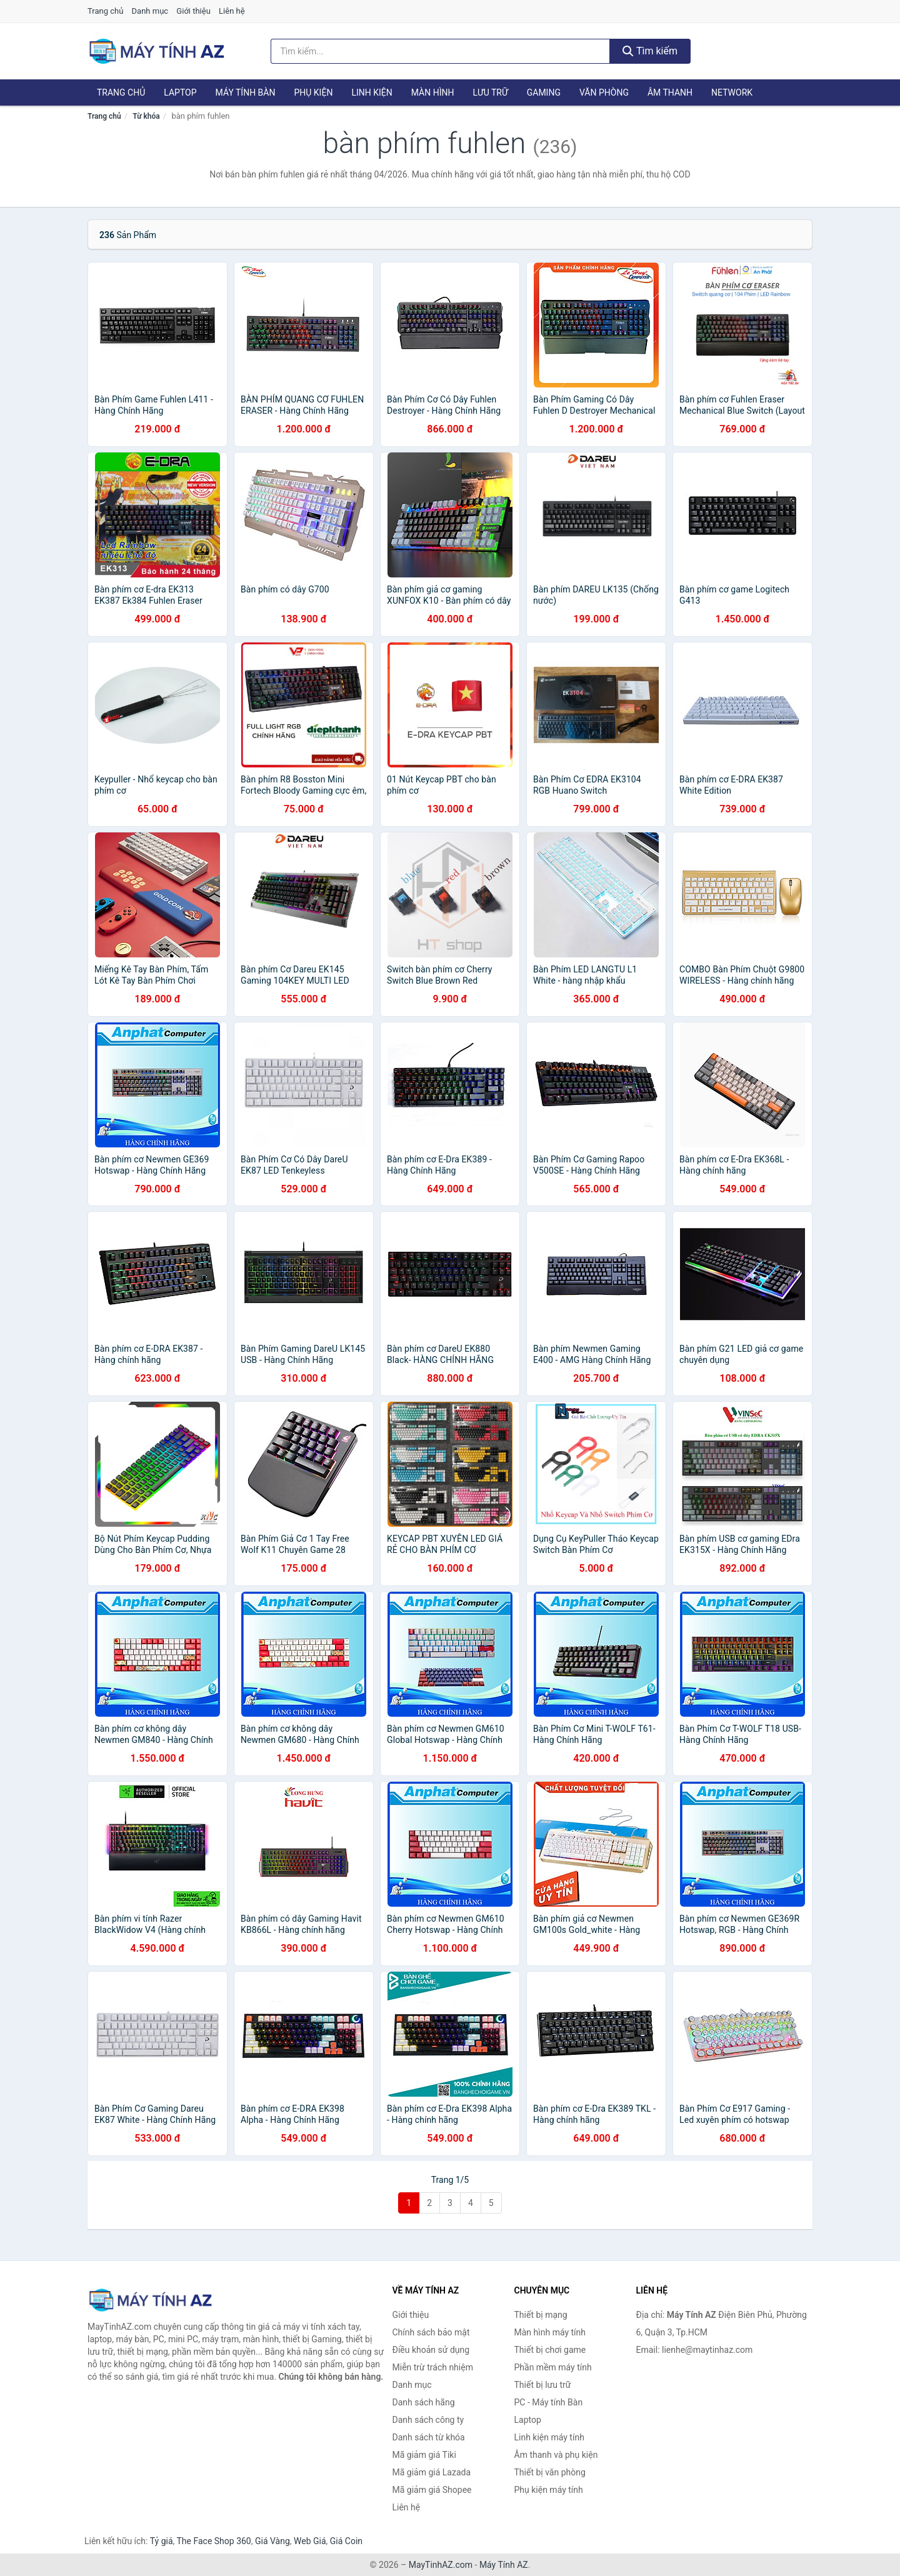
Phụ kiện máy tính (548, 2490)
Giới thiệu (193, 11)
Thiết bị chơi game (550, 2350)
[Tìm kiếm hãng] (441, 51)
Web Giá (310, 2541)
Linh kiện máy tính (549, 2437)
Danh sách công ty (428, 2420)
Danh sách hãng (423, 2402)
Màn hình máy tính (550, 2332)
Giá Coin (346, 2541)
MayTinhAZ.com (440, 2565)
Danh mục (150, 11)
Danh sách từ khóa (428, 2437)
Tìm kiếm (650, 51)
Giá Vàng (272, 2541)
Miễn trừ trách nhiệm (432, 2367)
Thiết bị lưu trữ (542, 2385)
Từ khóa (145, 116)
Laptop (180, 92)
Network (731, 92)
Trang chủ (105, 11)
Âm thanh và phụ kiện (556, 2455)
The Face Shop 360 (213, 2541)
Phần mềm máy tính (553, 2367)
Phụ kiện (313, 92)
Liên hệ (232, 11)
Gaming (544, 92)
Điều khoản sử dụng (431, 2350)
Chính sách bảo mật (431, 2332)
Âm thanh (670, 92)
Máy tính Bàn (246, 92)
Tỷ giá (161, 2541)
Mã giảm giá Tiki (424, 2455)
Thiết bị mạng (541, 2315)
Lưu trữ (490, 92)
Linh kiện (371, 92)
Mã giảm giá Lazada (431, 2472)
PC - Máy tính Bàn (548, 2402)
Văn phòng (604, 92)
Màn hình (432, 92)
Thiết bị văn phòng (550, 2472)
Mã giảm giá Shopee (432, 2490)
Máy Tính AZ (503, 2565)
